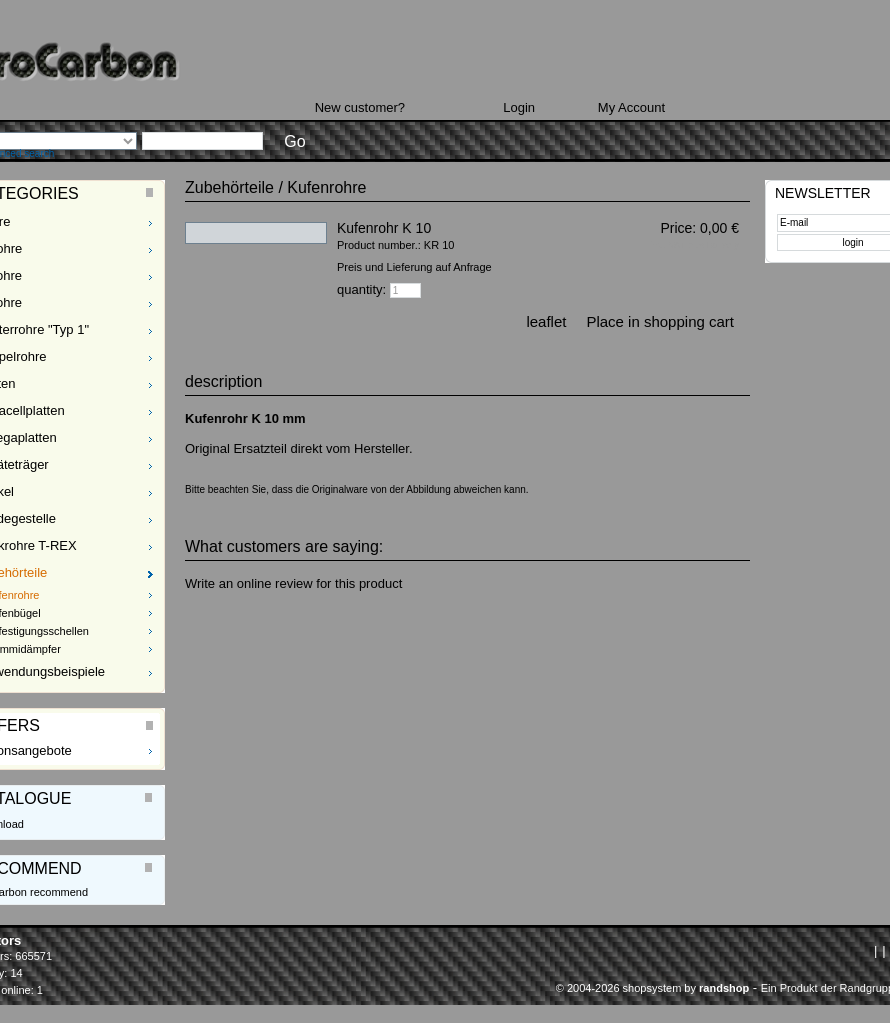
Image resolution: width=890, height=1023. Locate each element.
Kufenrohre (326, 187)
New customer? (360, 107)
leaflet (546, 321)
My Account (631, 107)
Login (519, 107)
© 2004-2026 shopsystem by (652, 988)
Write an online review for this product (293, 583)
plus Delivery (713, 245)
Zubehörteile (229, 187)
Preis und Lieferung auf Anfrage (414, 267)
